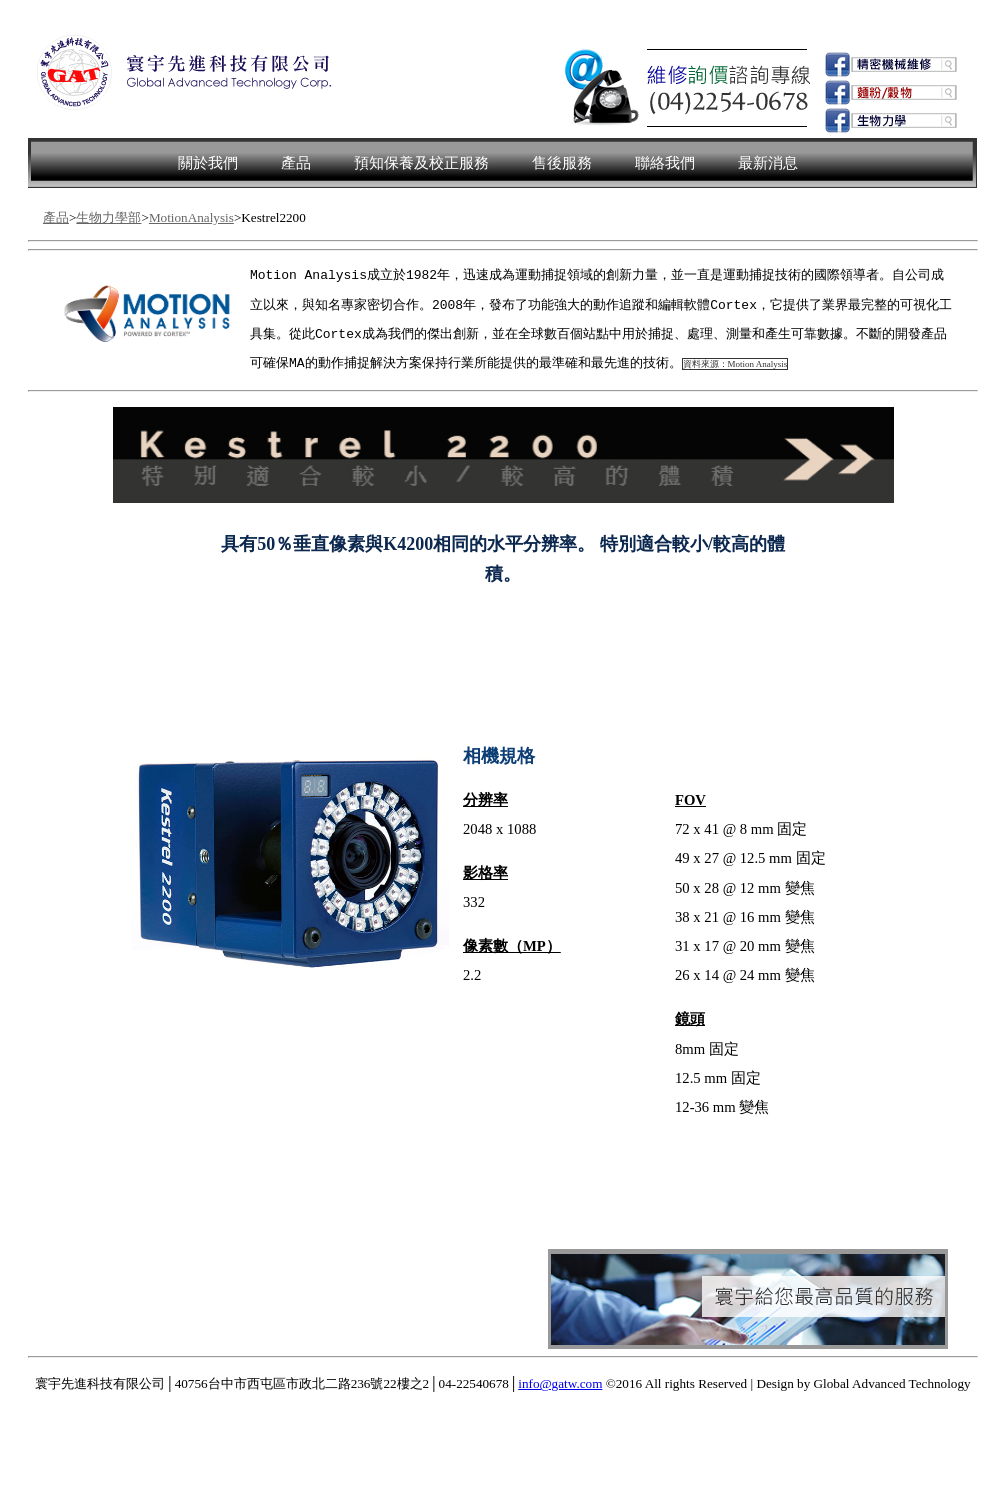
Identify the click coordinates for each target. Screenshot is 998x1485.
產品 (296, 163)
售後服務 (562, 163)
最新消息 (768, 163)
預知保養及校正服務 (421, 163)
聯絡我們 (665, 163)
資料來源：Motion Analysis (735, 365)
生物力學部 (108, 217)
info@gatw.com (560, 1384)
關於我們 (208, 163)
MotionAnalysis (191, 217)
